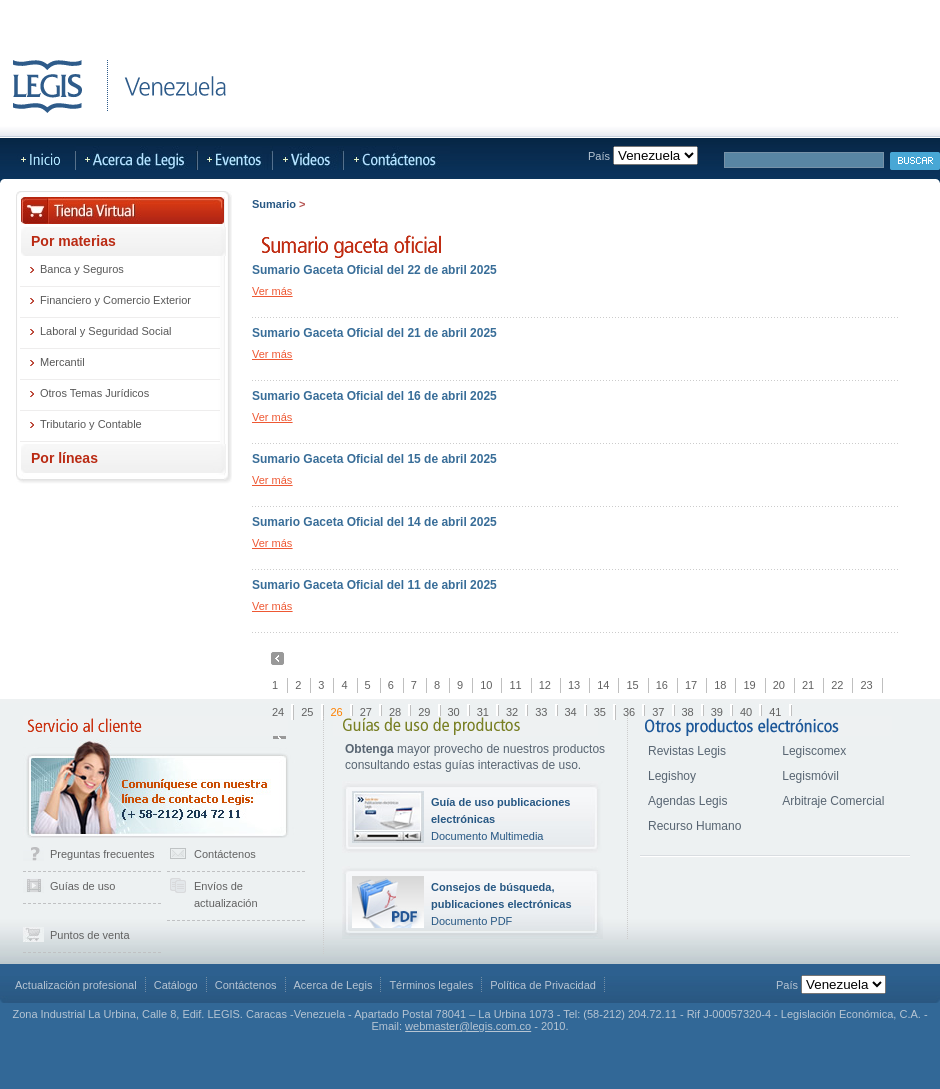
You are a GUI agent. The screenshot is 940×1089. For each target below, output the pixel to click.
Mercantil (62, 362)
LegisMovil (383, 17)
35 (600, 712)
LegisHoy (134, 17)
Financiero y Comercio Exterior (115, 300)
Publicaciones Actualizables (256, 17)
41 (775, 712)
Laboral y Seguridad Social (105, 331)
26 (337, 712)
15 (632, 685)
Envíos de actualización (226, 894)
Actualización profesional (76, 985)
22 (837, 685)
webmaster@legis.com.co (468, 1026)
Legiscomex (814, 751)
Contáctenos (225, 854)
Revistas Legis (687, 751)
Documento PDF (501, 904)
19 (749, 685)
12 (545, 685)
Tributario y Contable (91, 424)
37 (658, 712)
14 (603, 685)
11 (515, 685)
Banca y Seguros (82, 269)
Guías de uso (82, 886)
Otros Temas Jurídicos (94, 393)
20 (779, 685)
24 (278, 712)
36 (629, 712)
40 (746, 712)
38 (688, 712)
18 (720, 685)
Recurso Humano (694, 826)
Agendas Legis (687, 801)
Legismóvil (810, 776)
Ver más (272, 291)
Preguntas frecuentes (102, 854)
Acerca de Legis (591, 17)
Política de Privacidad (543, 985)
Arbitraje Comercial (833, 801)
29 (424, 712)
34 (571, 712)
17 (691, 685)
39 (717, 712)
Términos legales (431, 985)
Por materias (73, 241)
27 (366, 712)
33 (541, 712)
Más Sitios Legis (477, 17)
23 (866, 685)
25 (307, 712)
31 (483, 712)
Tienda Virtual (48, 17)
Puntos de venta (90, 935)
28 (395, 712)
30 (454, 712)
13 (574, 685)
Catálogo (176, 985)
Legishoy (672, 776)
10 (486, 685)
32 (512, 712)
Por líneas (64, 458)
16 (662, 685)
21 (808, 685)
